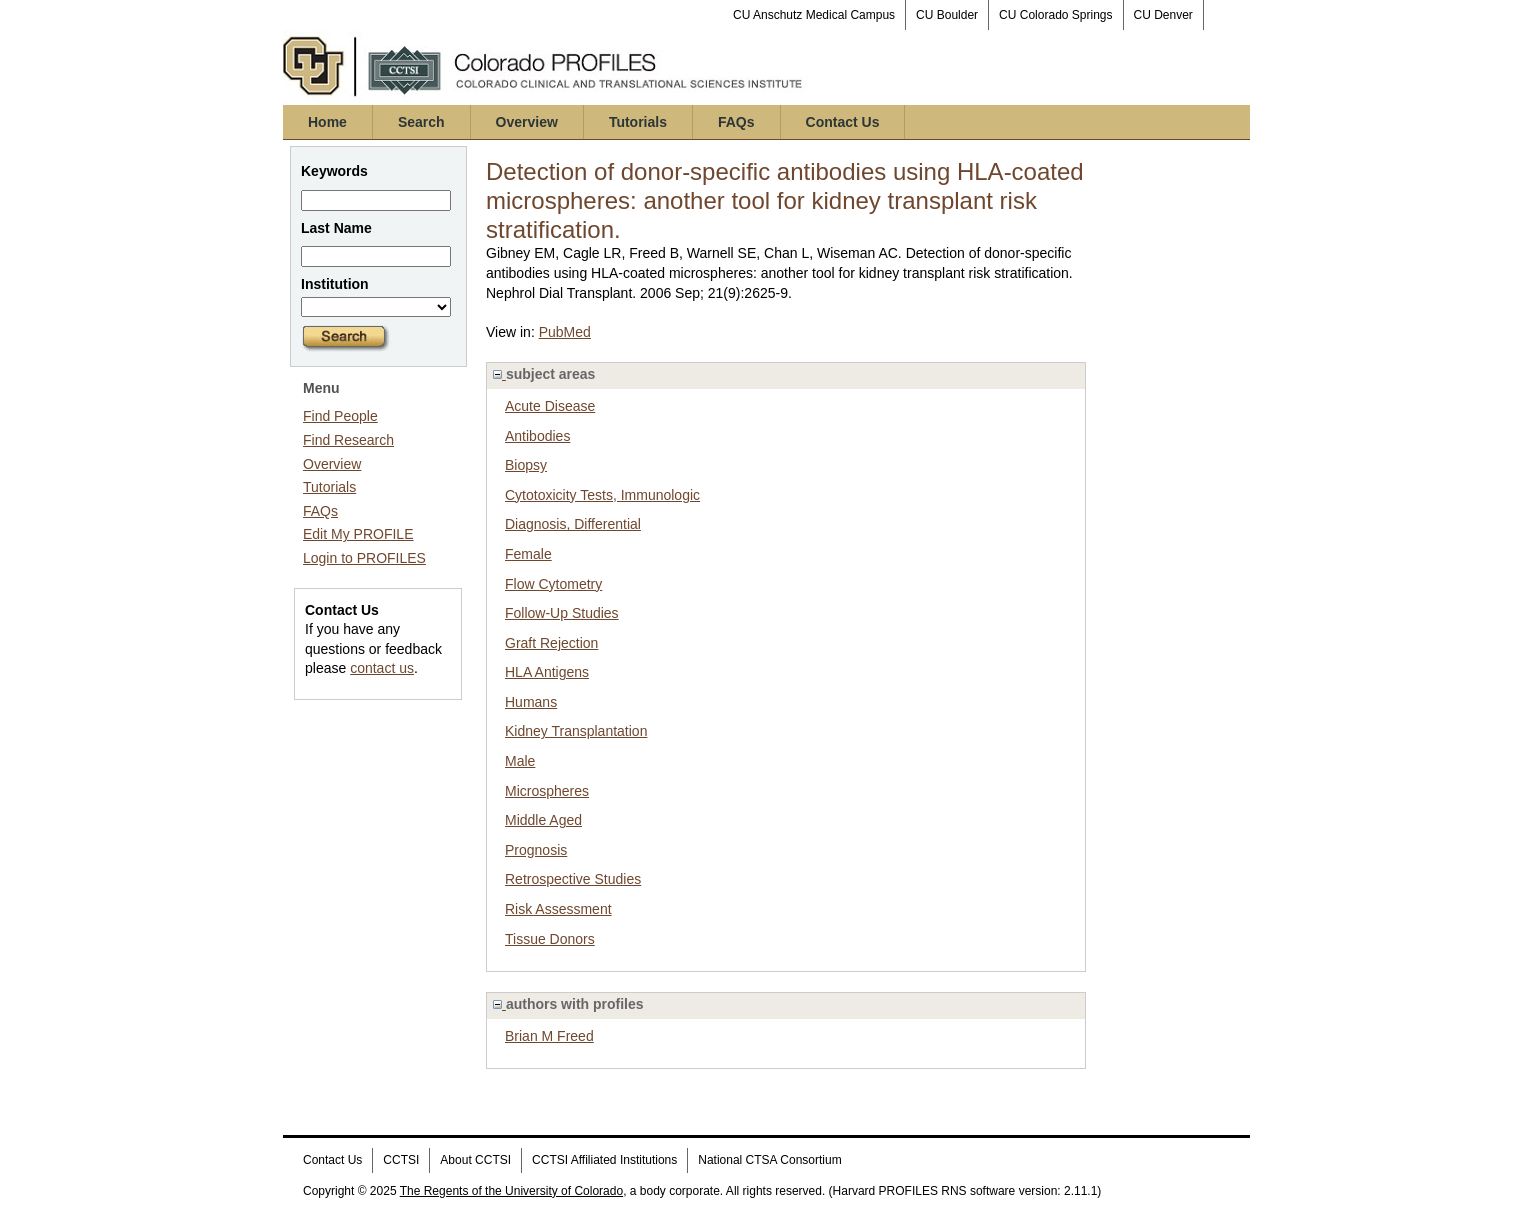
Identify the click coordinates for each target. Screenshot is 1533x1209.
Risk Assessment (558, 909)
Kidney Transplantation (576, 731)
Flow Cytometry (553, 584)
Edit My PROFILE (358, 534)
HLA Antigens (547, 672)
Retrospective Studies (573, 879)
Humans (531, 702)
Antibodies (537, 436)
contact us (382, 668)
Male (520, 761)
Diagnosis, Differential (573, 524)
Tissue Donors (550, 939)
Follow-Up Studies (562, 613)
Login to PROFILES (364, 558)
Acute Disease (550, 406)
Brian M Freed (549, 1036)
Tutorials (638, 122)
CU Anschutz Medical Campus (814, 15)
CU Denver (1163, 15)
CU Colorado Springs (1055, 15)
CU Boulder (947, 15)
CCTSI (401, 1160)
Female (528, 554)
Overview (527, 122)
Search (421, 122)
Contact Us (843, 122)
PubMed (565, 332)
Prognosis (536, 850)
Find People (340, 416)
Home (327, 122)
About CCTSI (475, 1160)
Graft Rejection (551, 643)
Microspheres (547, 791)
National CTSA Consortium (769, 1160)
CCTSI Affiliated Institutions (604, 1160)
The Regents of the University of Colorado (511, 1191)
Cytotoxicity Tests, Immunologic (602, 495)
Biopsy (526, 465)
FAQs (736, 122)
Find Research (348, 440)
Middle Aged (543, 820)
